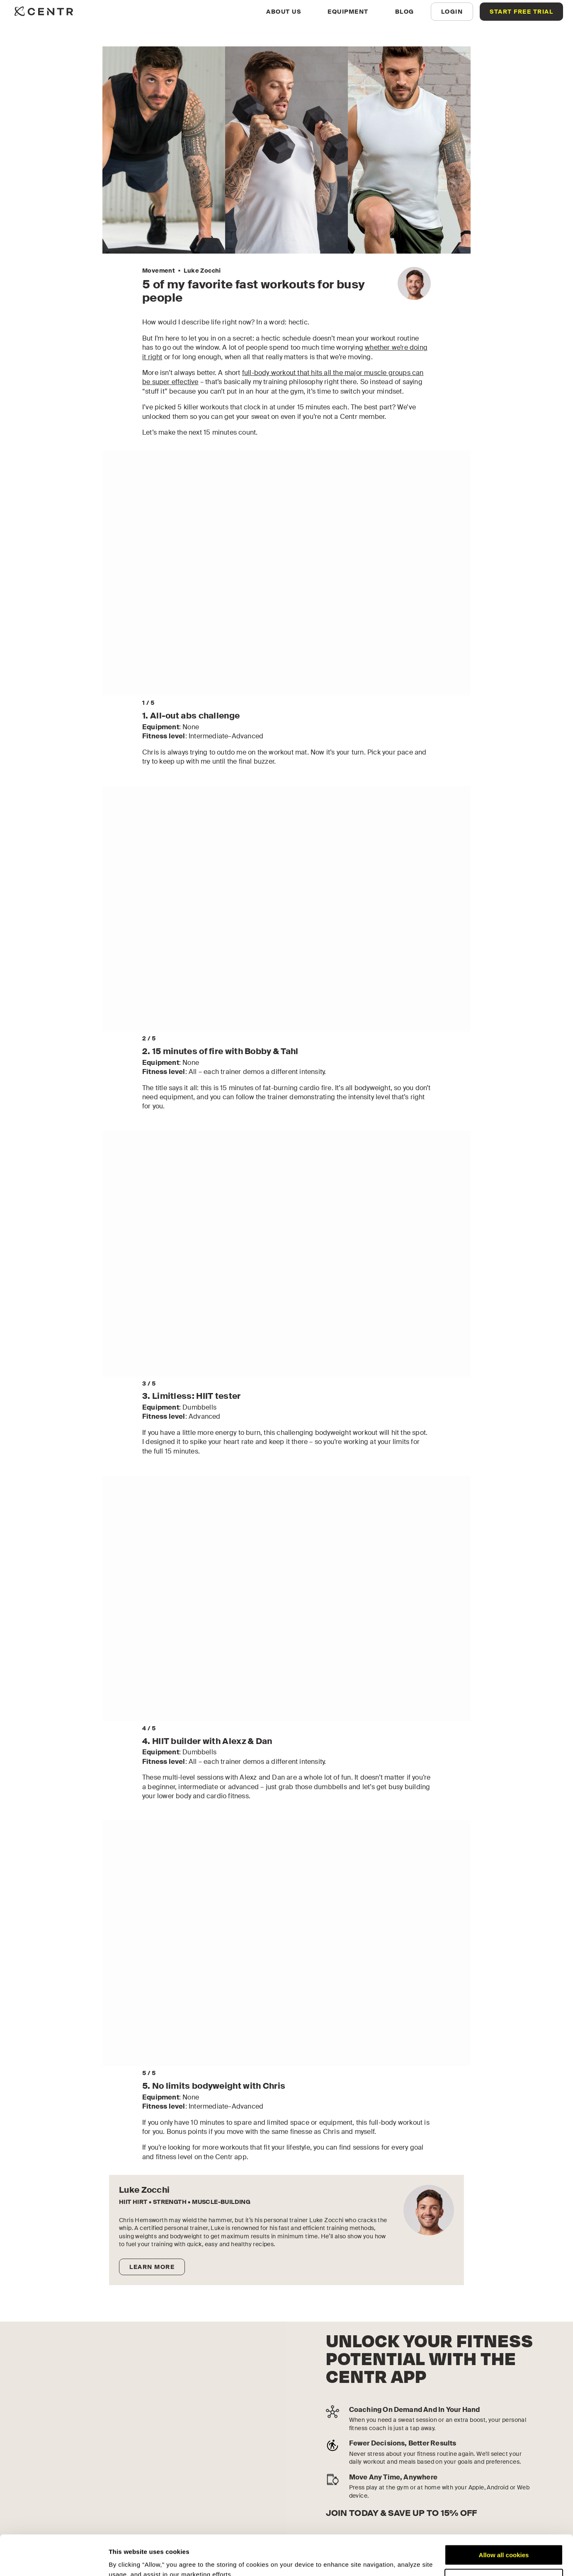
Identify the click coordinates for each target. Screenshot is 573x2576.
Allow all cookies (504, 2517)
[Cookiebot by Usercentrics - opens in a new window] (53, 2560)
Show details (128, 2559)
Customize (504, 2541)
